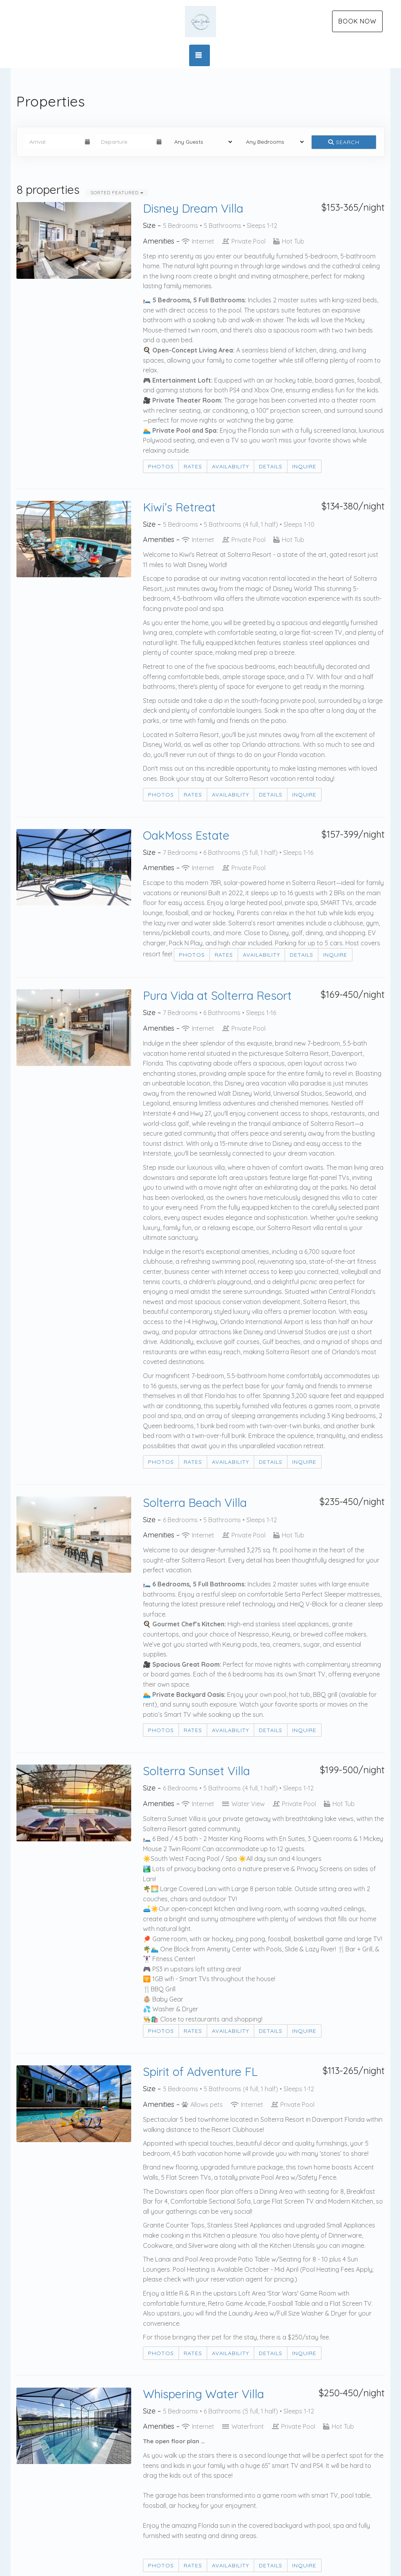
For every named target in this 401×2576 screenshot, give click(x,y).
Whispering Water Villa (203, 2393)
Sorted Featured (116, 192)
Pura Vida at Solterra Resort (217, 995)
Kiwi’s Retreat (179, 507)
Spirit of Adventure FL (200, 2071)
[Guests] (200, 141)
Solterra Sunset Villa (196, 1770)
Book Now (357, 21)
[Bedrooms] (272, 141)
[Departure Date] (125, 141)
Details (270, 466)
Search (343, 142)
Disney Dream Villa (193, 208)
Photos (161, 466)
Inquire (304, 466)
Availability (230, 466)
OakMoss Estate (186, 835)
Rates (193, 466)
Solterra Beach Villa (195, 1502)
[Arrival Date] (54, 141)
